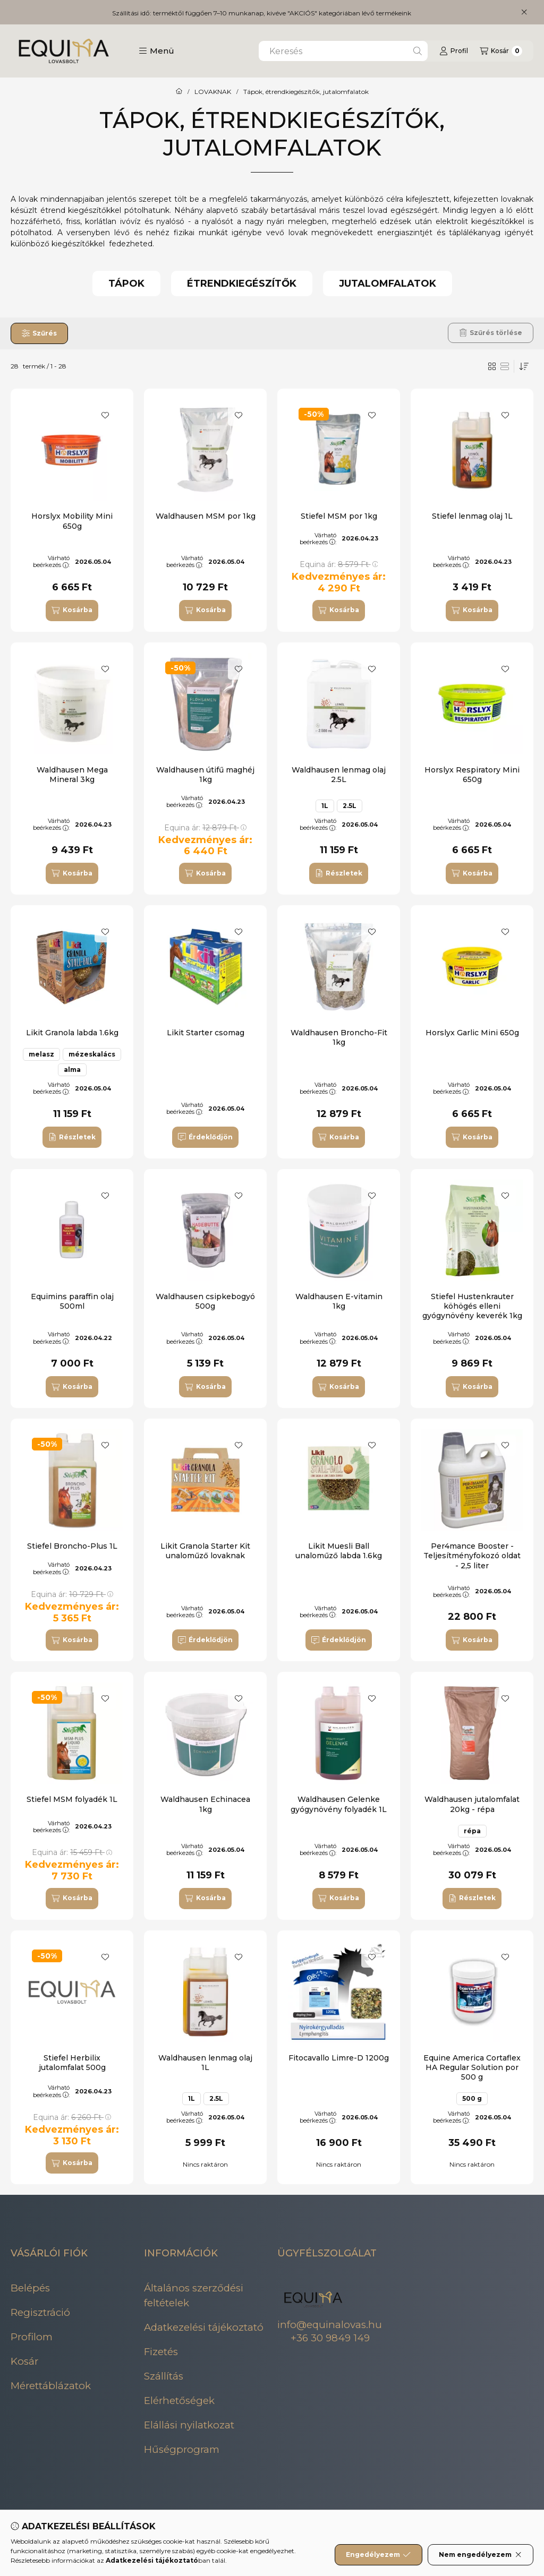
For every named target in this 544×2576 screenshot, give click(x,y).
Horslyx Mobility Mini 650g (72, 520)
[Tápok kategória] (126, 283)
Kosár (24, 2361)
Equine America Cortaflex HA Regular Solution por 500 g (472, 2067)
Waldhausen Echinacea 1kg (205, 1804)
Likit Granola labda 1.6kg (72, 1032)
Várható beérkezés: (51, 561)
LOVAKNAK (212, 92)
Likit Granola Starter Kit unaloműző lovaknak (205, 1550)
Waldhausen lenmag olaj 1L (205, 2062)
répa (472, 1831)
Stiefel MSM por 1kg (339, 516)
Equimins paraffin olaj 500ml (72, 1301)
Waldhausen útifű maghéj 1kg (205, 774)
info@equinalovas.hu (329, 2325)
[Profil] (454, 51)
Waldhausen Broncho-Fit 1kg (339, 1037)
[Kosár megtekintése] (501, 51)
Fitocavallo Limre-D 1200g (338, 2058)
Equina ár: (339, 564)
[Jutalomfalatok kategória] (387, 283)
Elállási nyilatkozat (189, 2425)
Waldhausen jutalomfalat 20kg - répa (472, 1804)
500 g (472, 2098)
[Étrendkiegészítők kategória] (241, 283)
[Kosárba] (72, 610)
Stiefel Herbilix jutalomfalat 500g (72, 2062)
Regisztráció (40, 2312)
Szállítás (163, 2376)
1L (324, 806)
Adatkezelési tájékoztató (204, 2327)
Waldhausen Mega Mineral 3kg (72, 774)
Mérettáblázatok (51, 2386)
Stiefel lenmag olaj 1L (472, 516)
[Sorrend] (523, 366)
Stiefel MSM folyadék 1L (72, 1799)
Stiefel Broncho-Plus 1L (72, 1546)
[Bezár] (524, 12)
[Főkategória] (179, 92)
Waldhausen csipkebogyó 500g (205, 1301)
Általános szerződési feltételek (193, 2295)
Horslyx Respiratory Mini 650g (472, 774)
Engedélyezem (378, 2555)
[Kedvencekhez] (105, 415)
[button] (156, 51)
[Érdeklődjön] (205, 1137)
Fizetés (161, 2352)
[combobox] (343, 51)
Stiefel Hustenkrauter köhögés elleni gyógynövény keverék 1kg (472, 1306)
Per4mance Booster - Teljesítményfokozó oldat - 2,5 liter (472, 1555)
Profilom (32, 2337)
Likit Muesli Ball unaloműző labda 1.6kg (338, 1550)
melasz (41, 1054)
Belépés (30, 2288)
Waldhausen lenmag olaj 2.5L (339, 774)
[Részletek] (338, 873)
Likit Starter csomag (205, 1032)
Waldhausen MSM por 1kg (206, 516)
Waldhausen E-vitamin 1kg (338, 1301)
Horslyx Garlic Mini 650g (472, 1032)
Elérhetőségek (179, 2400)
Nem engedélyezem (480, 2555)
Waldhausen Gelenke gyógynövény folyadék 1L (339, 1804)
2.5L (349, 806)
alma (72, 1070)
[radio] (504, 366)
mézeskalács (92, 1054)
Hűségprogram (181, 2449)
